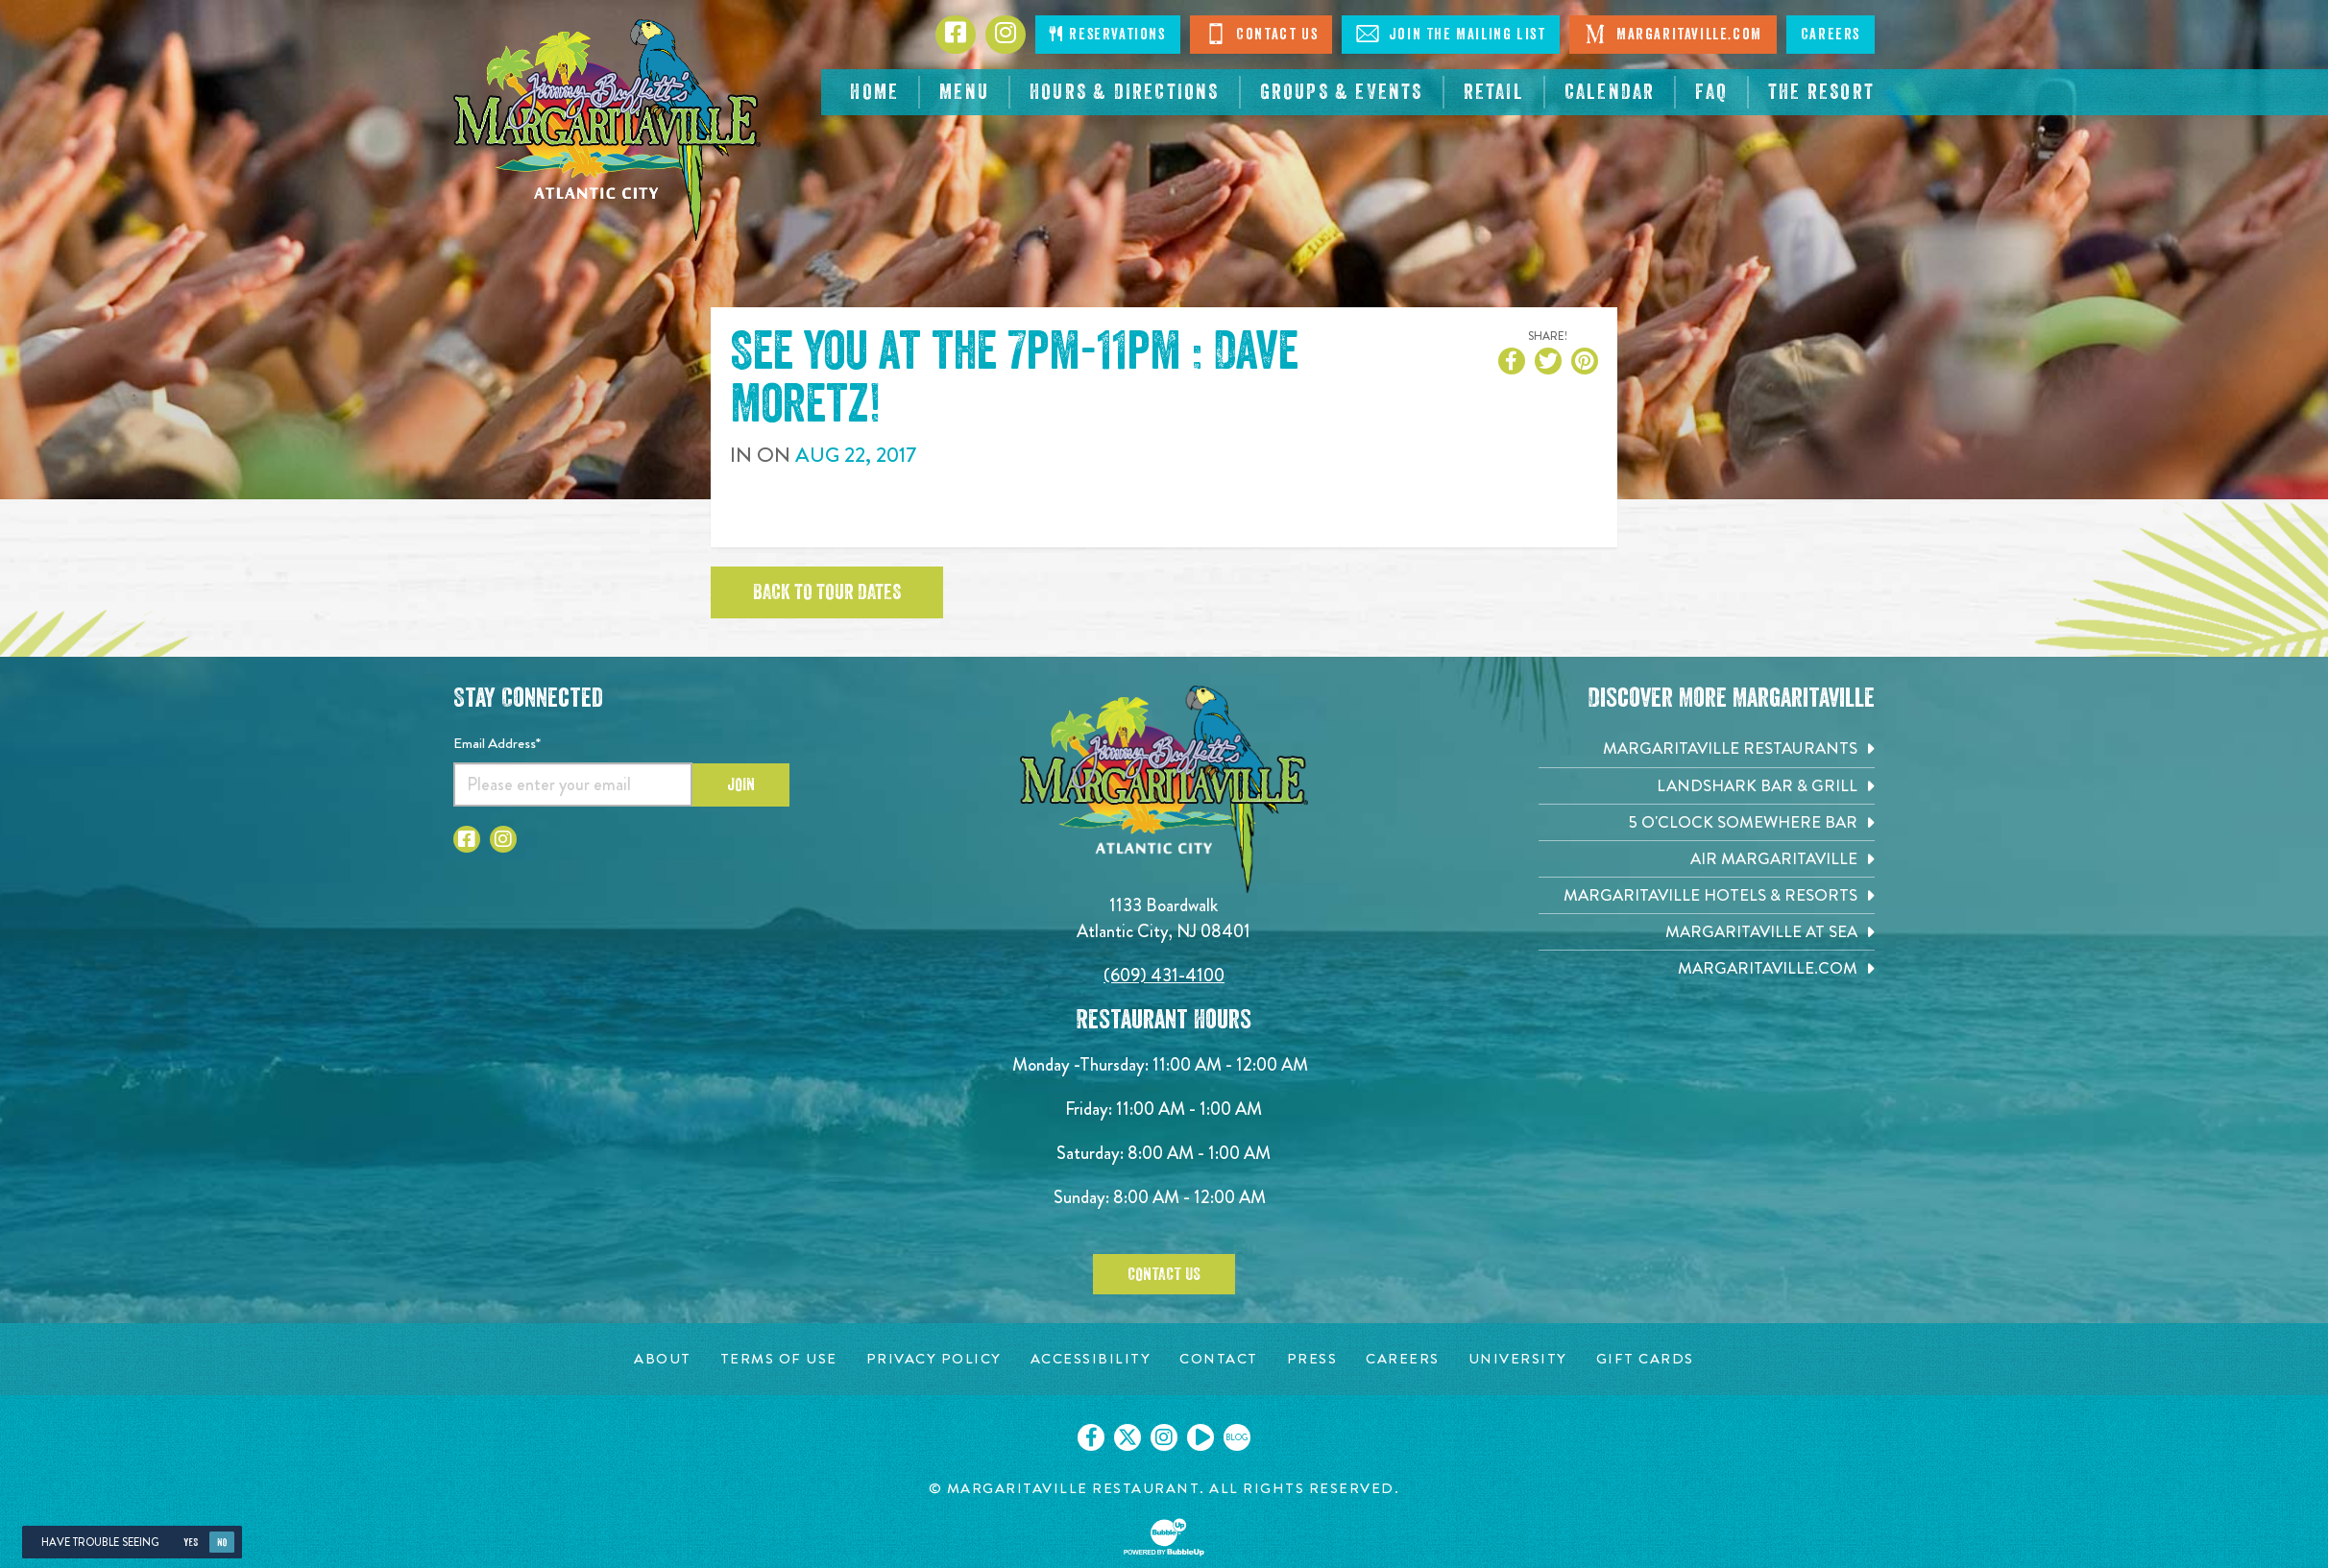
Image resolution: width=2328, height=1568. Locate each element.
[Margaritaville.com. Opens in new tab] (1707, 968)
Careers (1830, 34)
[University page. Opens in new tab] (1518, 1359)
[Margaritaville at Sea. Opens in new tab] (1707, 932)
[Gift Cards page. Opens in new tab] (1645, 1359)
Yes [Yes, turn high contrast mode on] (190, 1542)
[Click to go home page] (607, 130)
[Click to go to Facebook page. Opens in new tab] (955, 34)
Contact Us (1261, 33)
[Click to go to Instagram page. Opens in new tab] (1005, 34)
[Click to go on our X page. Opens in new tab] (1127, 1437)
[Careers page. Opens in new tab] (1402, 1359)
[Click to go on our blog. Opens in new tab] (1237, 1437)
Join (741, 784)
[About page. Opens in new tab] (662, 1359)
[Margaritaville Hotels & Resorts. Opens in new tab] (1707, 895)
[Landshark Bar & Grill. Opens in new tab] (1707, 786)
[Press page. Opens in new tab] (1312, 1359)
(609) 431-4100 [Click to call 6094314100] (1164, 975)
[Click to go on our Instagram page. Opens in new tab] (1164, 1437)
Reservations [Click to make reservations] (1107, 34)
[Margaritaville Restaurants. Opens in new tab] (1707, 748)
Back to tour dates (827, 592)
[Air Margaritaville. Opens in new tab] (1707, 859)
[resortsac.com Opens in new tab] (1821, 92)
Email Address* (497, 743)
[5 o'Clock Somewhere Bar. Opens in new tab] (1707, 822)
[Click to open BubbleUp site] (1164, 1537)
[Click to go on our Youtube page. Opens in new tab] (1200, 1437)
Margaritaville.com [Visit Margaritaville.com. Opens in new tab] (1672, 33)
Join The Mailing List (1450, 33)
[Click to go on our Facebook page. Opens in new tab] (1091, 1437)
